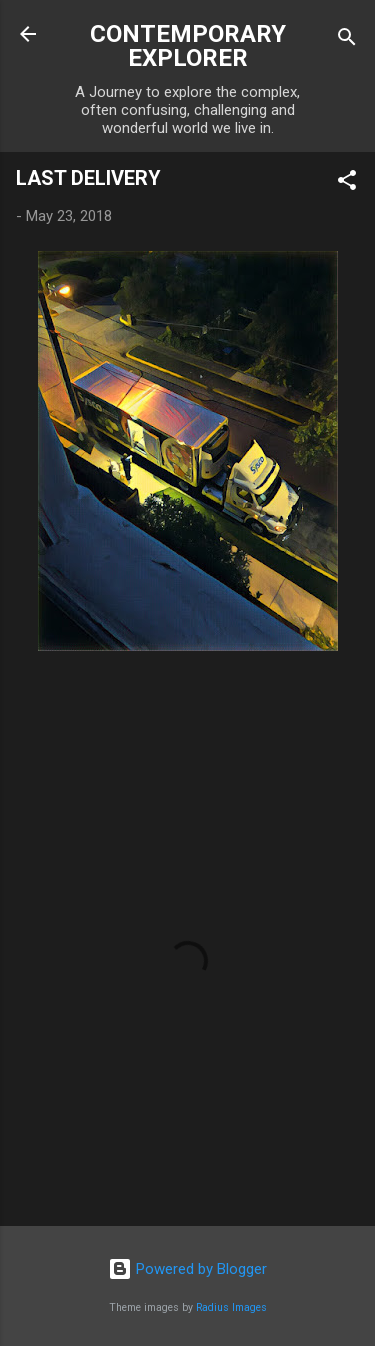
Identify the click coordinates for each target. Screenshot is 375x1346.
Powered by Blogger (187, 1269)
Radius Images (231, 1307)
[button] (347, 183)
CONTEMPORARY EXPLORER (188, 46)
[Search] (347, 40)
